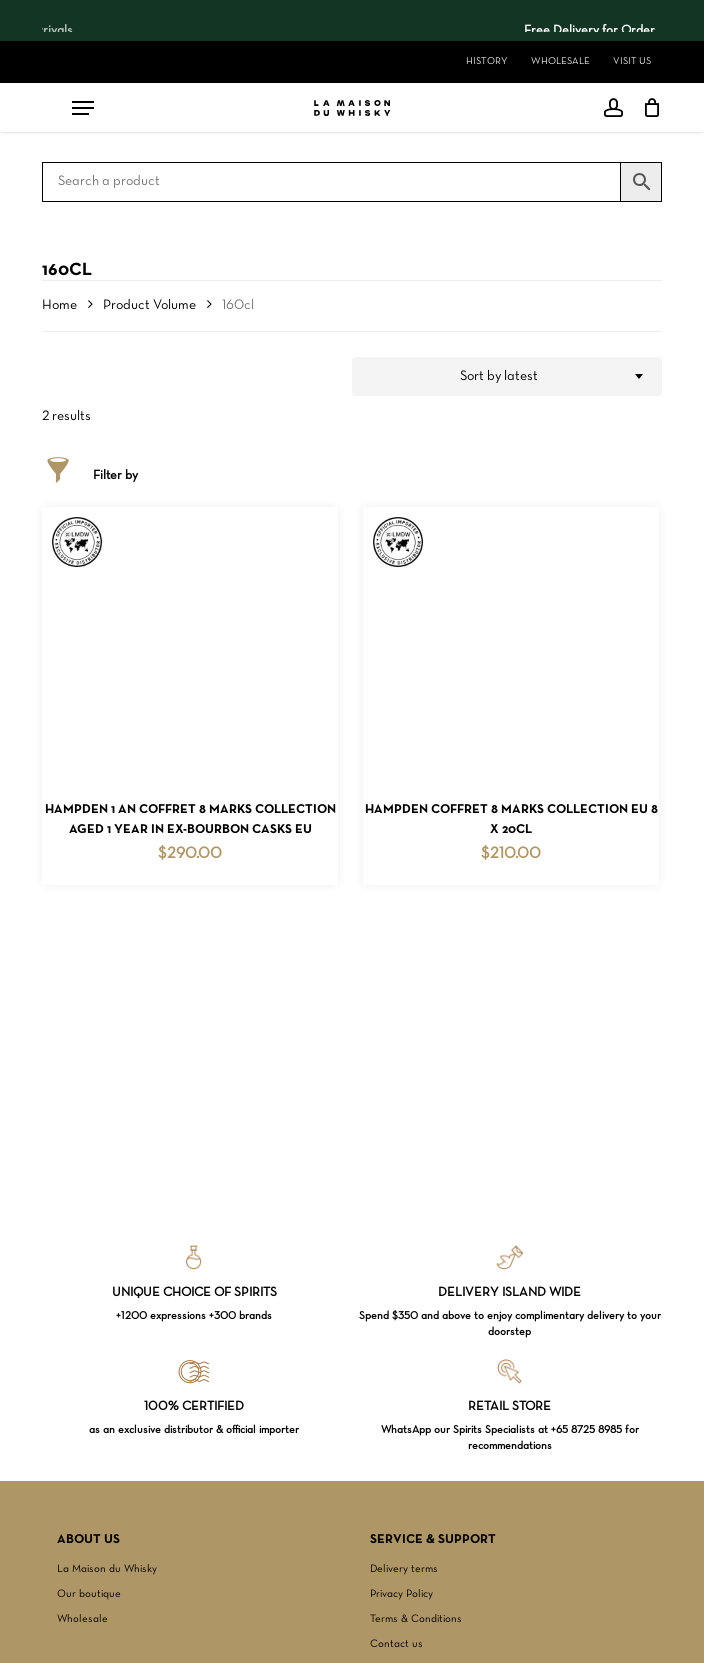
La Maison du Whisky (107, 1569)
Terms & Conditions (416, 1619)
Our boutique (89, 1594)
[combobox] (507, 377)
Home (59, 305)
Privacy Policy (401, 1594)
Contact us (396, 1644)
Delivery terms (404, 1569)
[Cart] (647, 108)
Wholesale (82, 1619)
